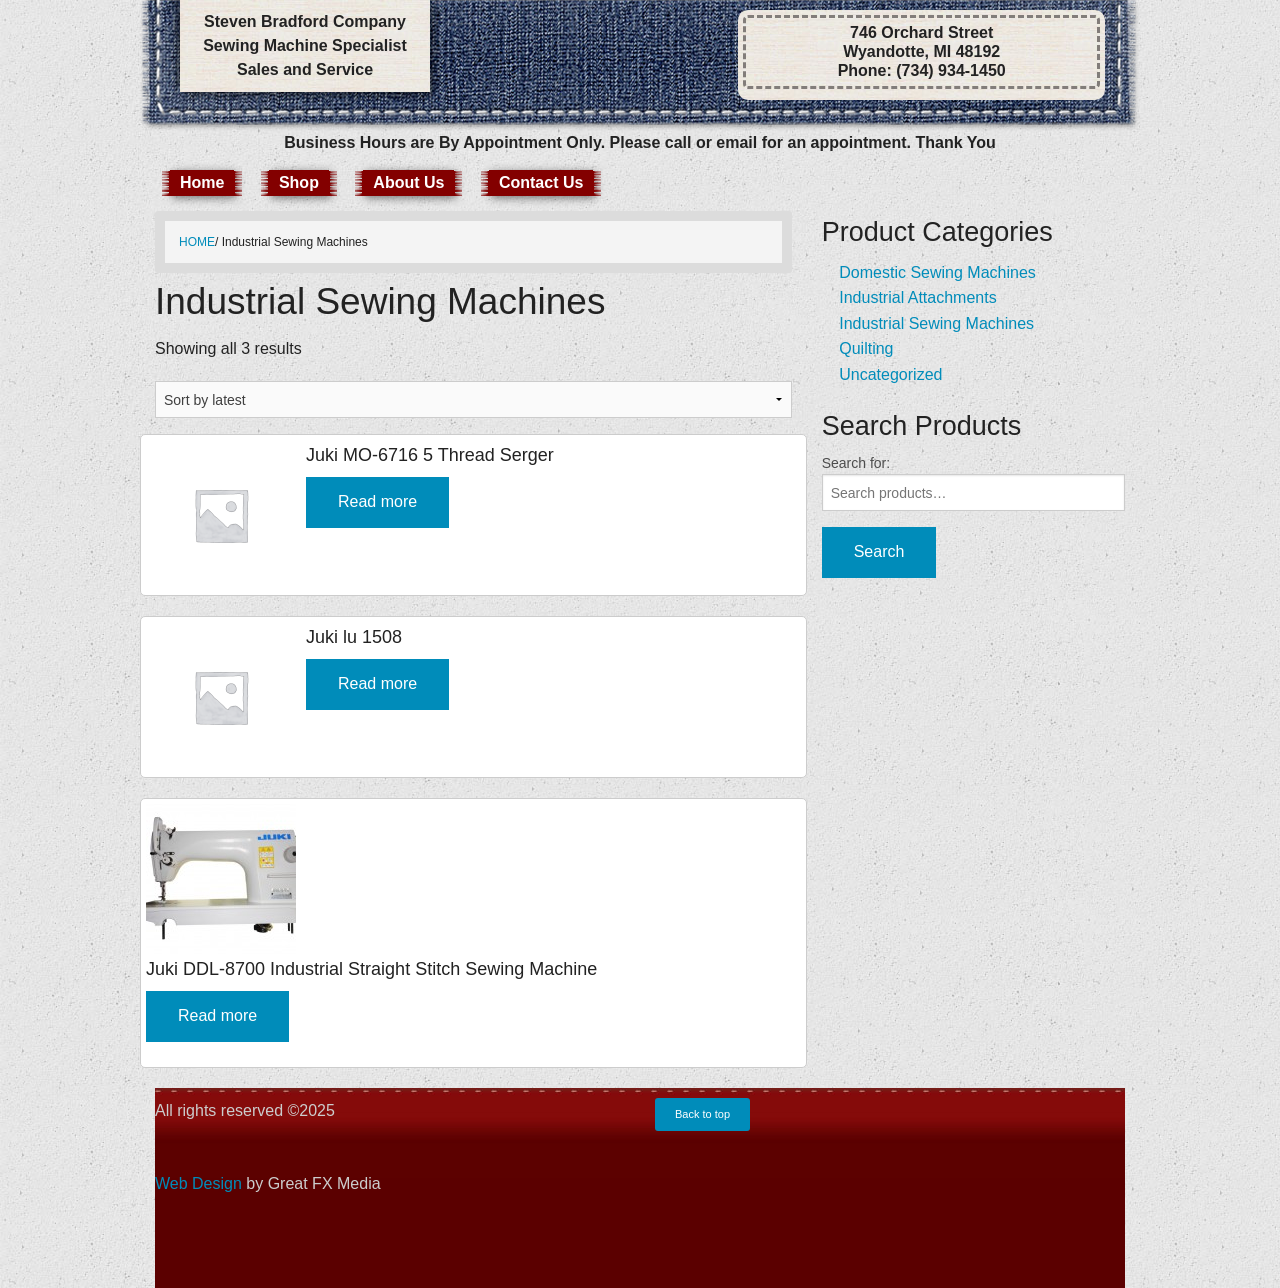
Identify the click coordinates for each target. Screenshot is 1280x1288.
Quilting (866, 348)
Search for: (856, 463)
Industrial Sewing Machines (936, 323)
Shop (299, 182)
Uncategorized (890, 374)
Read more (377, 501)
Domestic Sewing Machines (937, 272)
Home (202, 182)
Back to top (702, 1114)
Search (879, 551)
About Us (408, 182)
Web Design (198, 1183)
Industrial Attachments (917, 297)
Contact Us (541, 182)
